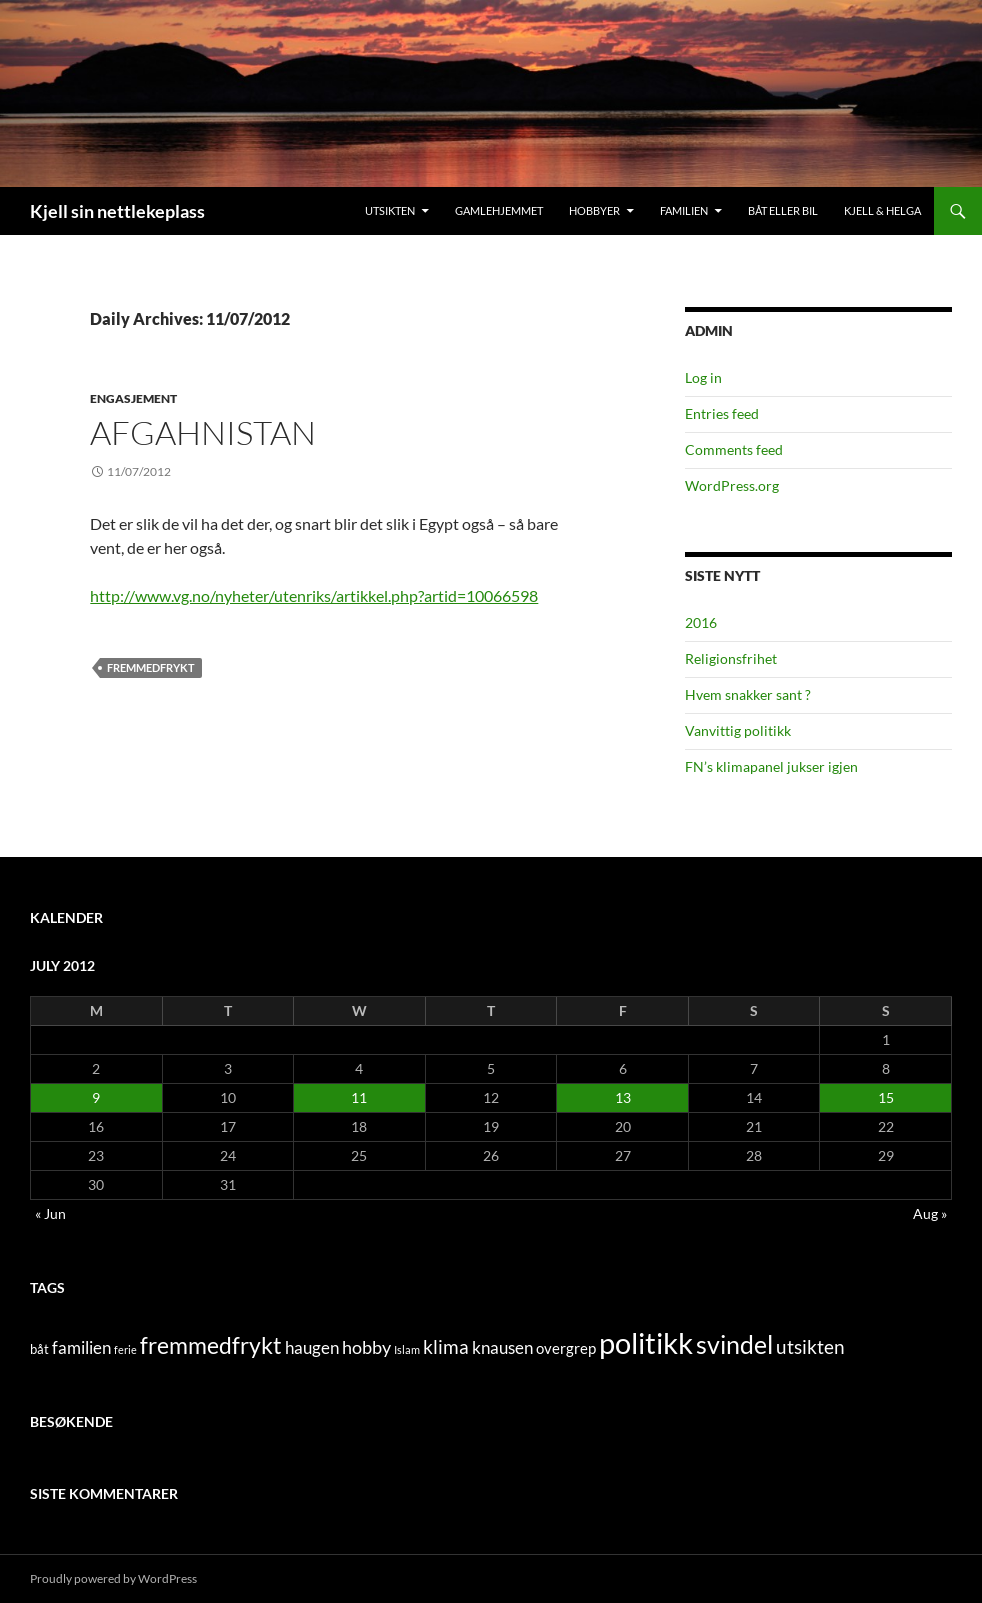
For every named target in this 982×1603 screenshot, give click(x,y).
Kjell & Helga (882, 210)
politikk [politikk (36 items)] (646, 1342)
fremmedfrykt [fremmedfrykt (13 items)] (211, 1345)
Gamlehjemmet (499, 210)
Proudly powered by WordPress (113, 1578)
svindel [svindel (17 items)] (734, 1344)
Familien (684, 210)
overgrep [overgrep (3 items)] (566, 1348)
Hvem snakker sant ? (748, 694)
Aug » (930, 1213)
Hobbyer (594, 210)
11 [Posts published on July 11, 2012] (359, 1097)
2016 (701, 622)
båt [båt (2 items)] (39, 1349)
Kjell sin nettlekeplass (117, 211)
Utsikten (390, 210)
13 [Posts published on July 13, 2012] (623, 1097)
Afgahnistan (203, 432)
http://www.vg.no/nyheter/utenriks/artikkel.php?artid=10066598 (314, 595)
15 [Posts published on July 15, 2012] (886, 1097)
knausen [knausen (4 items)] (502, 1348)
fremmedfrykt (151, 667)
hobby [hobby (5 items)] (366, 1347)
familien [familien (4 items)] (81, 1348)
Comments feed (734, 449)
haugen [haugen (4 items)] (312, 1348)
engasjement (133, 398)
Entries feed (722, 413)
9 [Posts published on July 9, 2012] (96, 1097)
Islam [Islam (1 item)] (407, 1349)
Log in (703, 377)
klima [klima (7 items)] (446, 1346)
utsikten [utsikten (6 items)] (810, 1346)
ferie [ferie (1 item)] (125, 1349)
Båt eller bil (783, 210)
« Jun (50, 1213)
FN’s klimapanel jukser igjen (771, 766)
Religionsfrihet (731, 658)
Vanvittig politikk (738, 730)
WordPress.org (732, 485)
